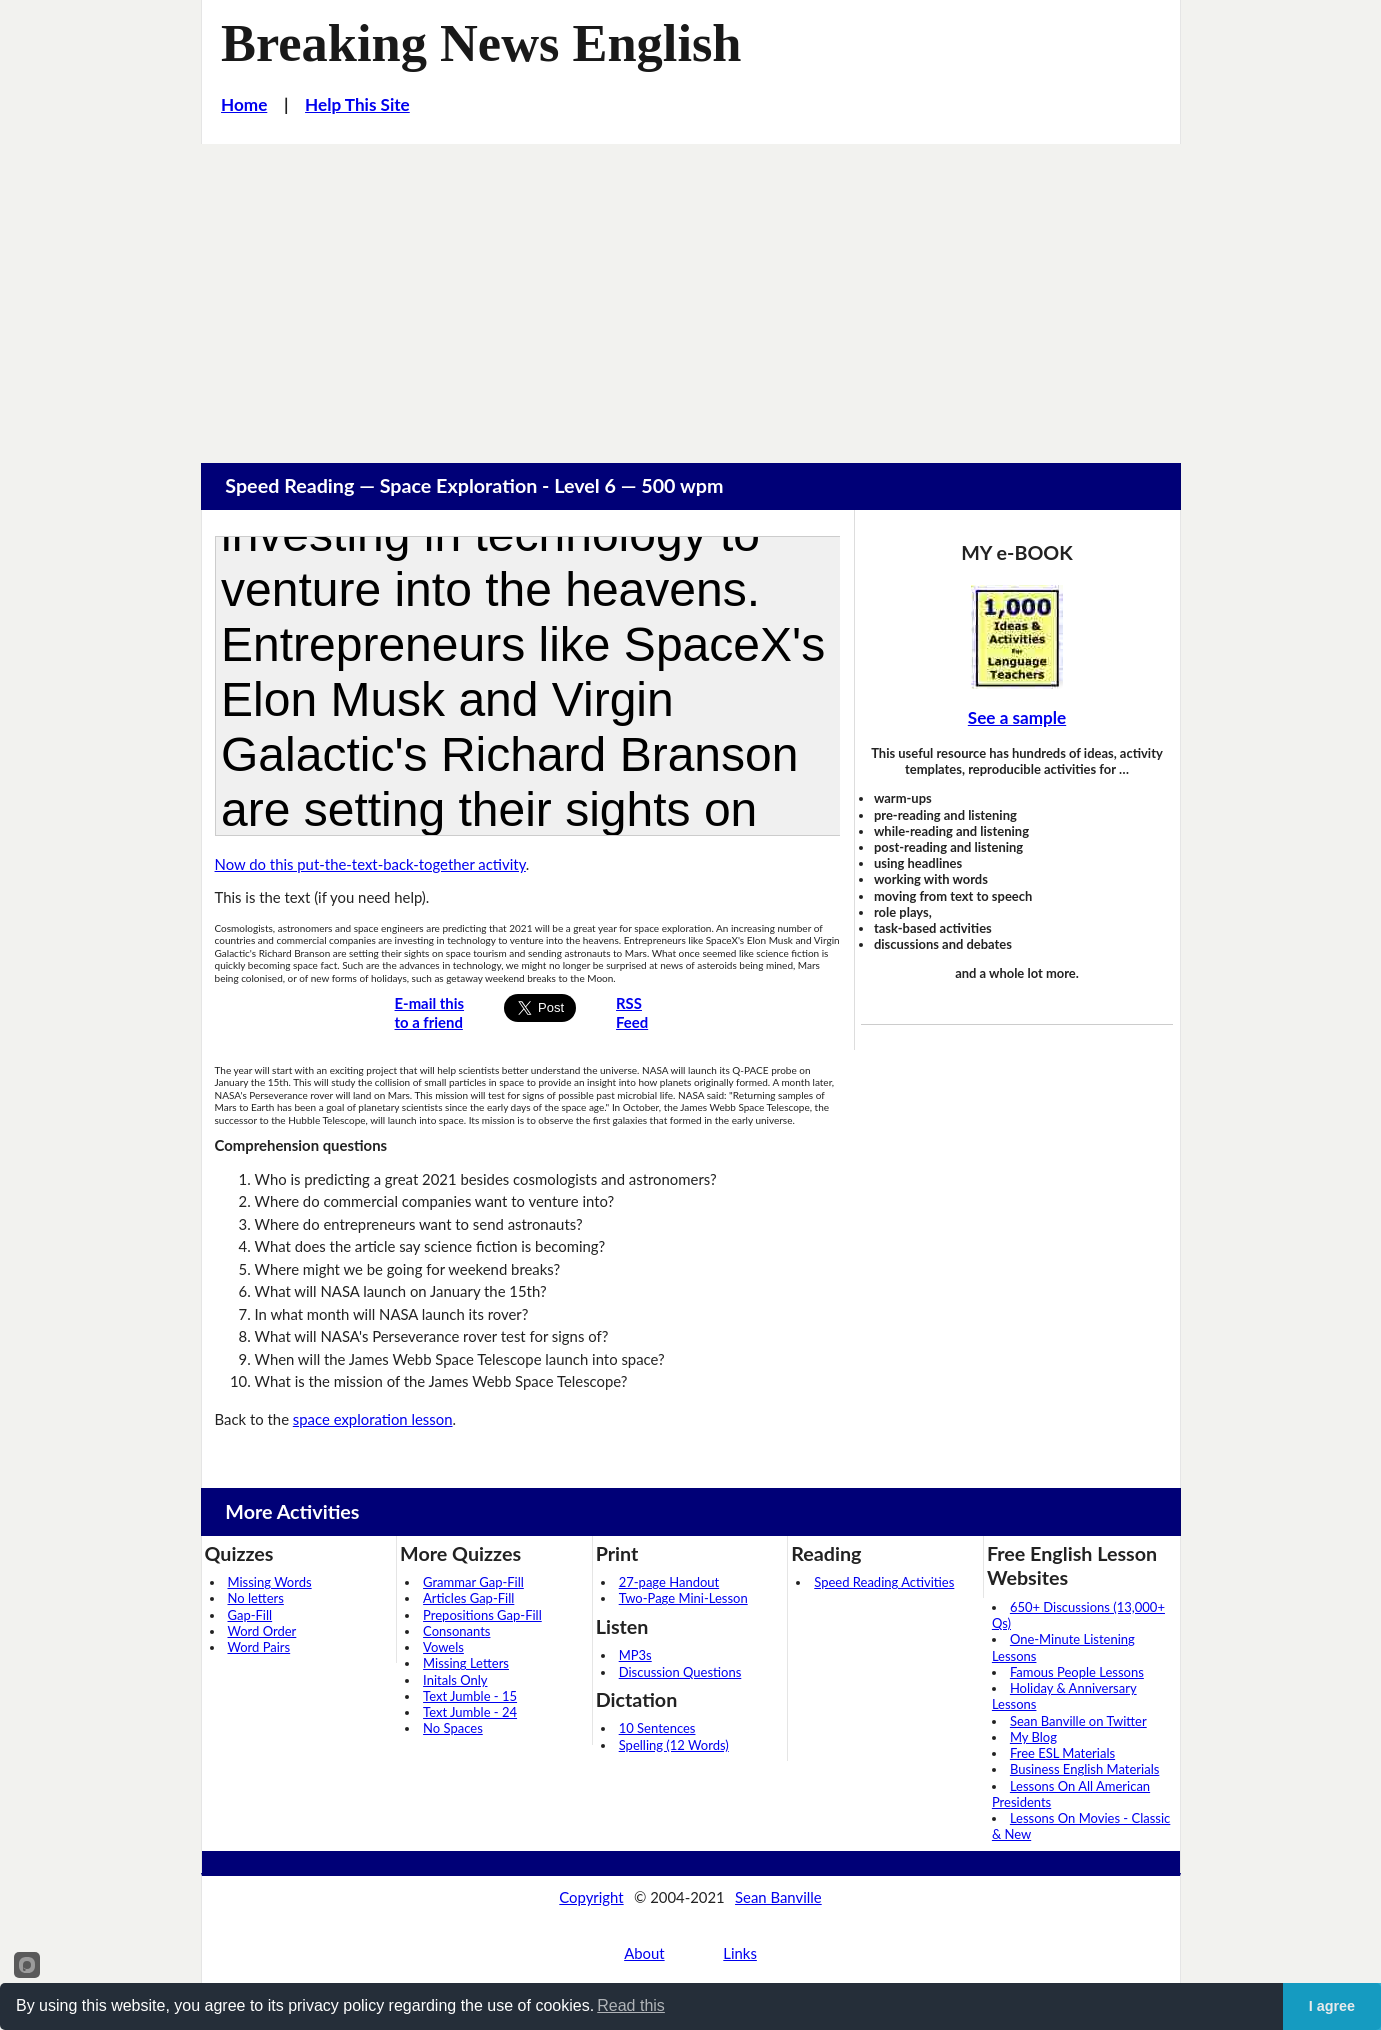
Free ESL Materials (1062, 1753)
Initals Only (455, 1680)
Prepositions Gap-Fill (482, 1615)
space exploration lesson (373, 1419)
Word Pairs (259, 1647)
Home (244, 104)
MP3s (635, 1655)
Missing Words (270, 1582)
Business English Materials (1084, 1769)
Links (740, 1953)
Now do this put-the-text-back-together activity (370, 864)
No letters (256, 1598)
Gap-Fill (250, 1615)
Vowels (443, 1647)
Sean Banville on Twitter (1078, 1721)
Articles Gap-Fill (468, 1598)
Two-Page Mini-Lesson (683, 1598)
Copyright (591, 1897)
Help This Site (357, 104)
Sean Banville (778, 1897)
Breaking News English (481, 43)
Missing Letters (466, 1663)
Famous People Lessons (1077, 1672)
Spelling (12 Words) (674, 1745)
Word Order (262, 1631)
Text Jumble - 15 (470, 1696)
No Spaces (453, 1728)
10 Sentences (657, 1728)
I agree (1332, 2006)
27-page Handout (669, 1582)
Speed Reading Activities (884, 1582)
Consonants (456, 1631)
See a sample (1017, 717)
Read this (631, 2005)
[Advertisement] (691, 294)
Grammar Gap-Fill (473, 1582)
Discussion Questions (680, 1672)
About (644, 1953)
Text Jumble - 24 (470, 1712)
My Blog (1033, 1737)
